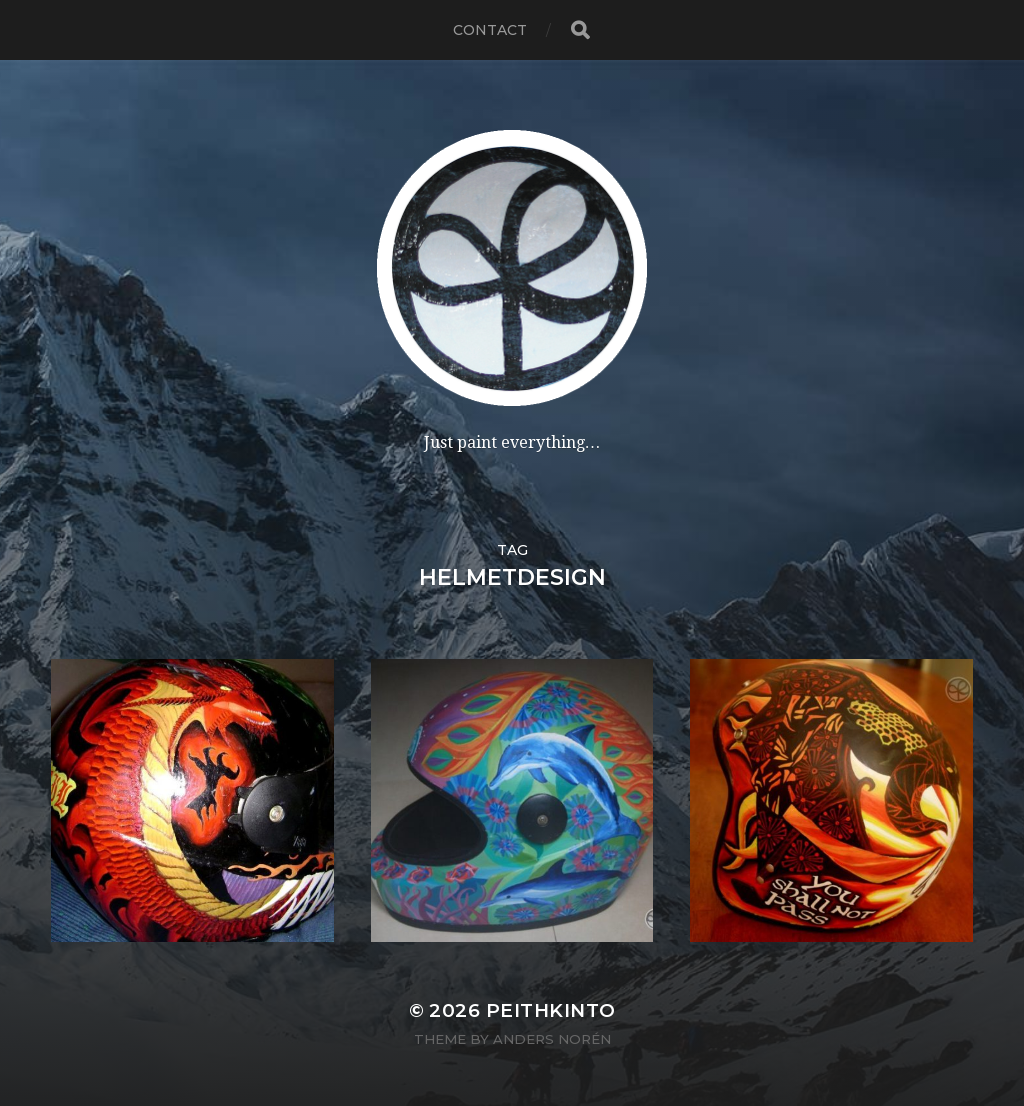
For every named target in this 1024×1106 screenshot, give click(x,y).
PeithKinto (551, 1010)
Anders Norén (552, 1039)
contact (490, 30)
